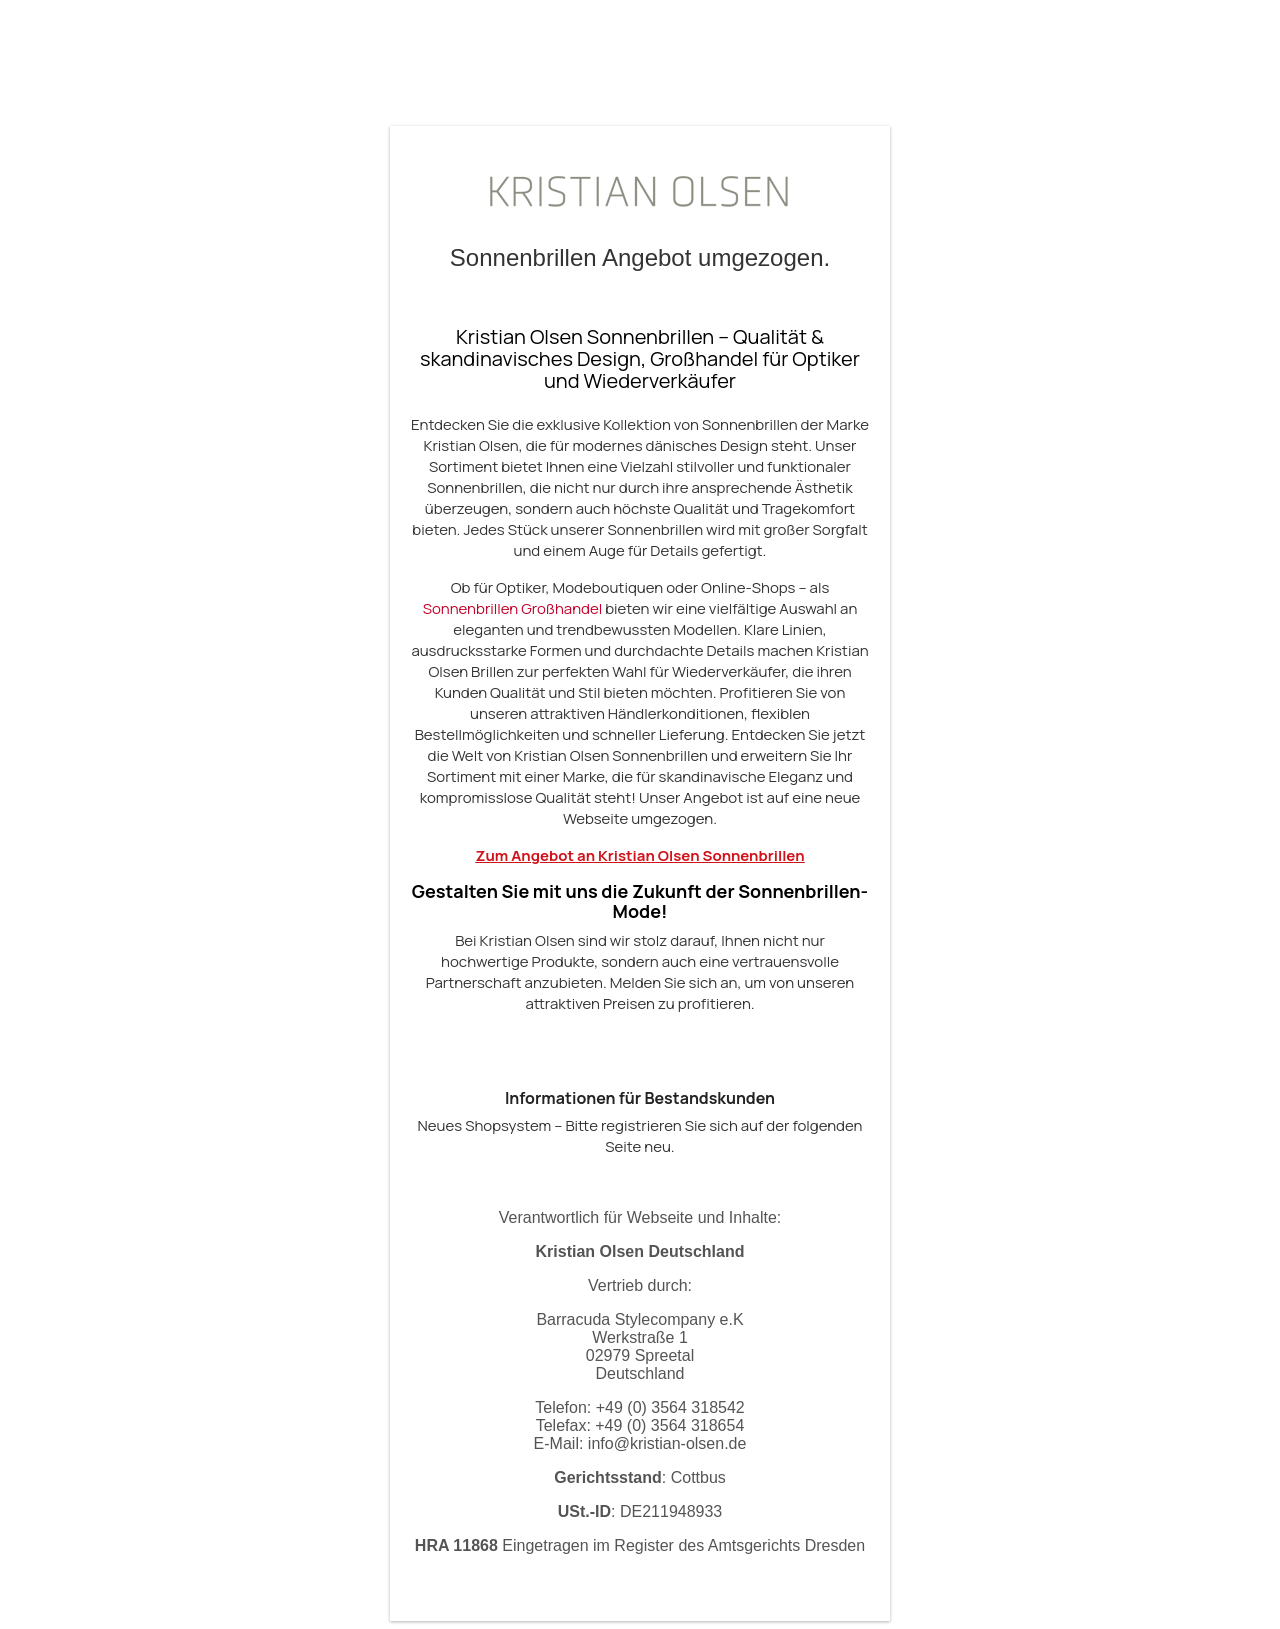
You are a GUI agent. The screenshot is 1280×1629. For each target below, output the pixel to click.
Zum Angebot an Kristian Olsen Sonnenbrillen (639, 855)
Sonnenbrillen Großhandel (513, 608)
